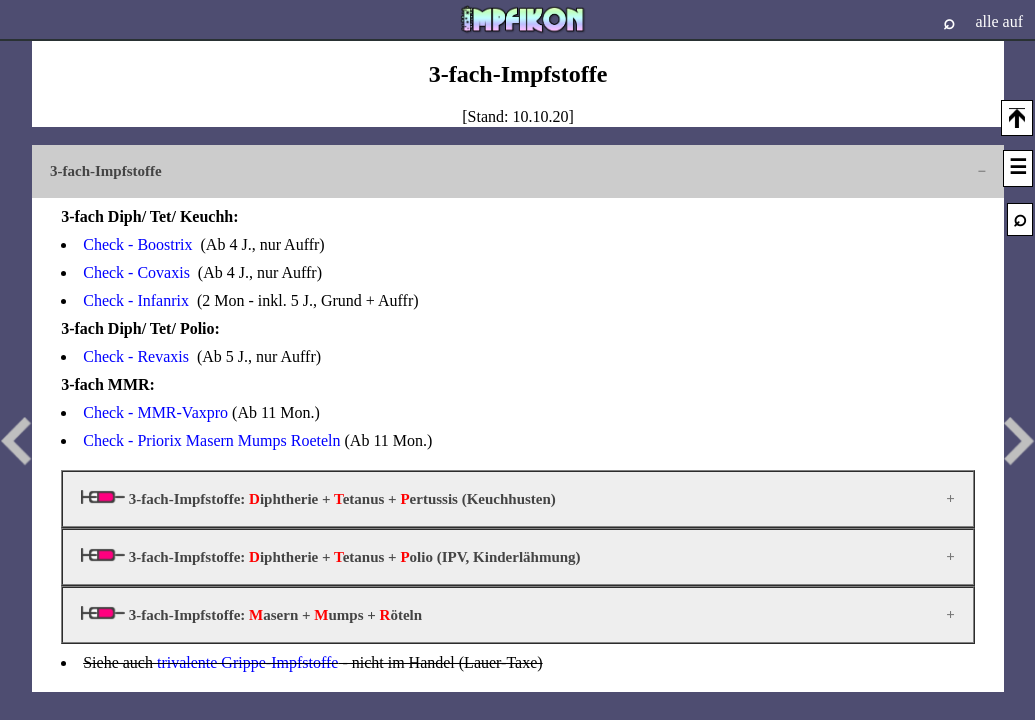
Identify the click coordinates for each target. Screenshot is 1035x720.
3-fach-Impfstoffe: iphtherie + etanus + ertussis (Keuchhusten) (318, 498)
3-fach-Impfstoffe (106, 171)
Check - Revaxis (136, 356)
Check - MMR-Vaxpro (155, 412)
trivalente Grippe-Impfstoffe (247, 662)
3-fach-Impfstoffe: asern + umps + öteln (251, 614)
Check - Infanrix (136, 300)
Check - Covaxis (136, 272)
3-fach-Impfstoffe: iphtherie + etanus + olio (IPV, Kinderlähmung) (330, 556)
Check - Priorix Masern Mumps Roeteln (211, 440)
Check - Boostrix (137, 244)
